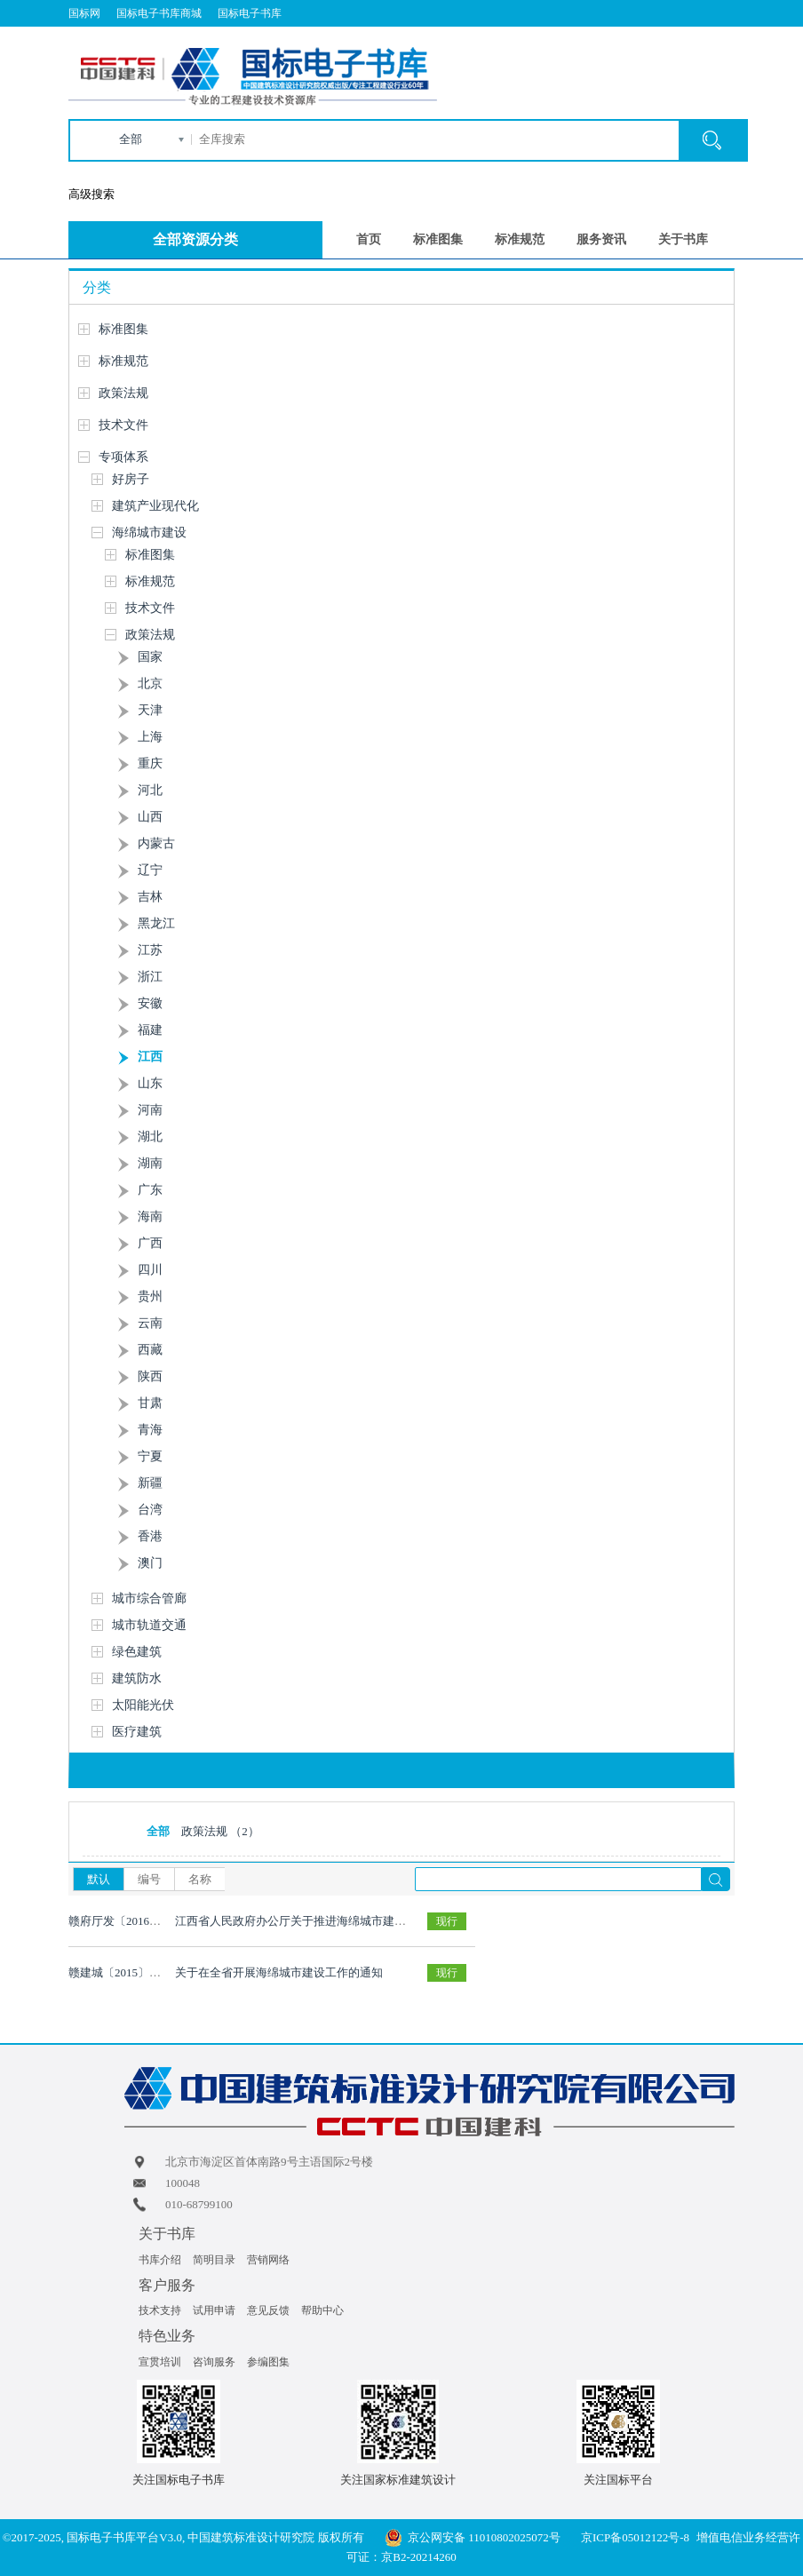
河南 (150, 1110)
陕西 (150, 1376)
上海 (150, 736)
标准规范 (520, 239)
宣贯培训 (160, 2362)
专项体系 (123, 457)
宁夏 (150, 1456)
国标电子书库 (250, 13)
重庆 (150, 763)
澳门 (150, 1563)
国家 (150, 657)
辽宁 (150, 870)
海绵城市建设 (149, 532)
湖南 (150, 1163)
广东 (150, 1190)
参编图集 (268, 2362)
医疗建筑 (137, 1731)
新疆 (150, 1483)
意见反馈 (268, 2310)
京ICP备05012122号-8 (635, 2537)
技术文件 (123, 425)
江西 (150, 1056)
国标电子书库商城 (159, 13)
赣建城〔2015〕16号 (120, 1972)
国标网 (84, 13)
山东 (150, 1083)
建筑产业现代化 (155, 506)
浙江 (150, 976)
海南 (150, 1216)
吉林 (150, 896)
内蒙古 (156, 843)
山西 (150, 816)
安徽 (150, 1003)
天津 (150, 710)
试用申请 (214, 2310)
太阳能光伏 (143, 1705)
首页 (368, 239)
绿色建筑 (137, 1651)
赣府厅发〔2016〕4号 (123, 1921)
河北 (150, 790)
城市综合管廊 (149, 1598)
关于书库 (683, 239)
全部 (130, 139)
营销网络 (268, 2260)
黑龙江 (156, 923)
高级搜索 (91, 194)
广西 (150, 1243)
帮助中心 (322, 2310)
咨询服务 (214, 2362)
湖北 (150, 1136)
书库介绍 (160, 2260)
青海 (150, 1429)
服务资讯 (601, 239)
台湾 (150, 1509)
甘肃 (150, 1403)
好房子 (130, 479)
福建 (150, 1030)
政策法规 (123, 393)
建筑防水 (137, 1678)
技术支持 (160, 2310)
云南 (150, 1323)
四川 (150, 1269)
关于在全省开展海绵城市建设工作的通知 (279, 1972)
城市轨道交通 (149, 1625)
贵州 (150, 1296)
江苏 (150, 950)
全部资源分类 (195, 239)
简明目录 (214, 2260)
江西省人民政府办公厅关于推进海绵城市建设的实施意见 (319, 1921)
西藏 (150, 1349)
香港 (150, 1536)
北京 (150, 683)
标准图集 (438, 239)
